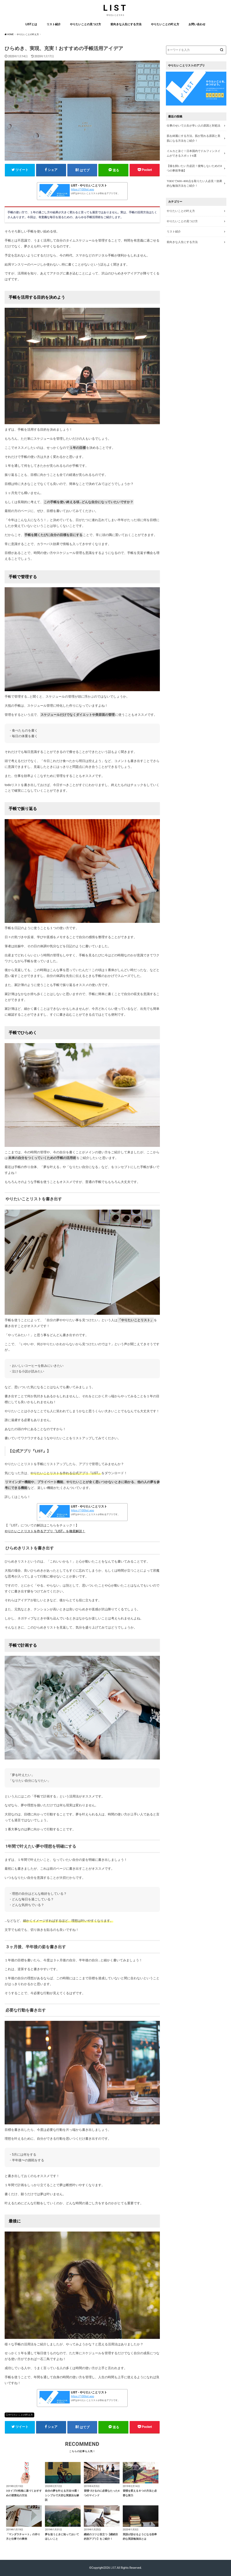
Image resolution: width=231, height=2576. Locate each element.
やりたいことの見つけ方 (85, 24)
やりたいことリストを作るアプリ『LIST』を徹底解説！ (45, 1531)
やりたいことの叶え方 (165, 24)
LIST (115, 8)
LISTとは (31, 24)
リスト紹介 (54, 24)
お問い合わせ (196, 24)
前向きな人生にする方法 (126, 24)
